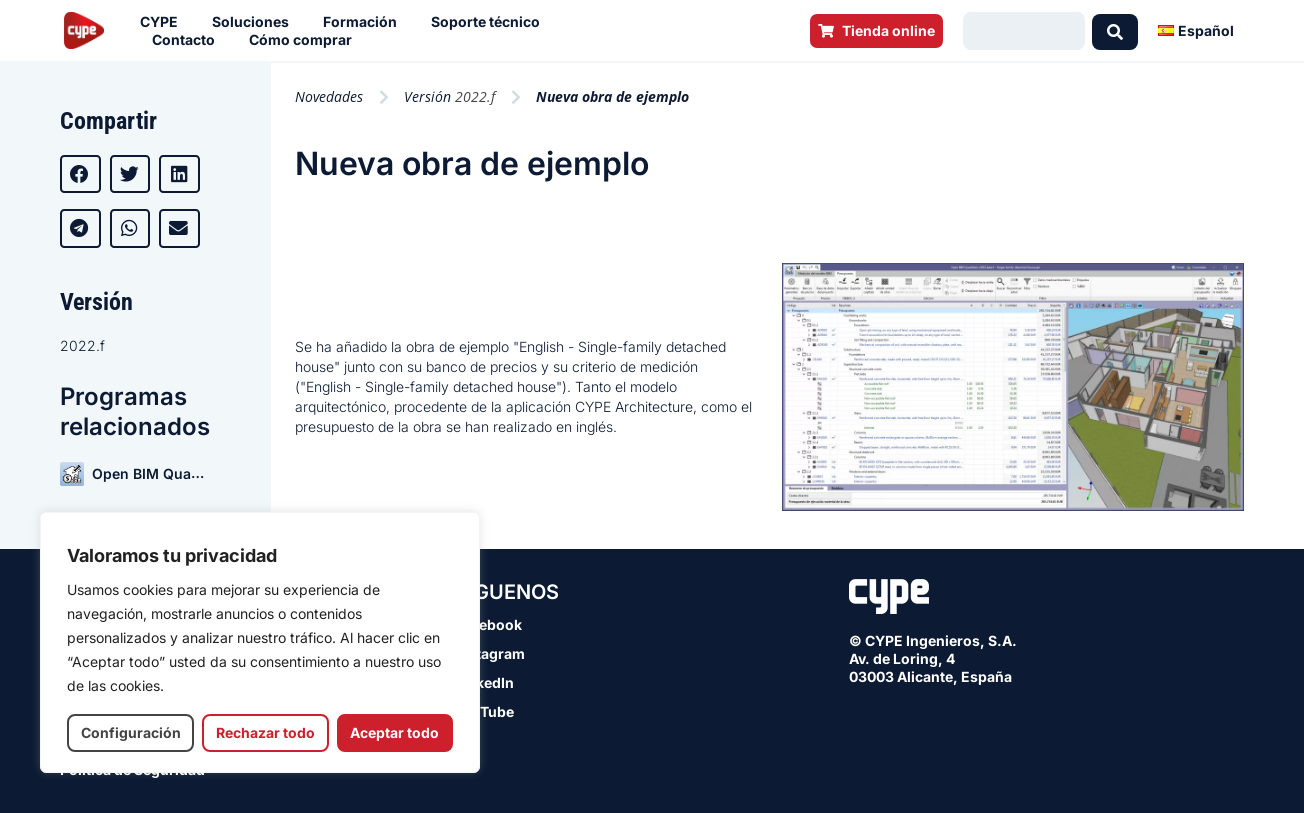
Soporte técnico (490, 22)
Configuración (131, 732)
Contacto (188, 40)
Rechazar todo (265, 732)
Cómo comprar (305, 40)
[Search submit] (1115, 31)
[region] (260, 642)
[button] (80, 174)
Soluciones (255, 22)
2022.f (82, 345)
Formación (365, 22)
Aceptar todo (394, 732)
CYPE (164, 22)
